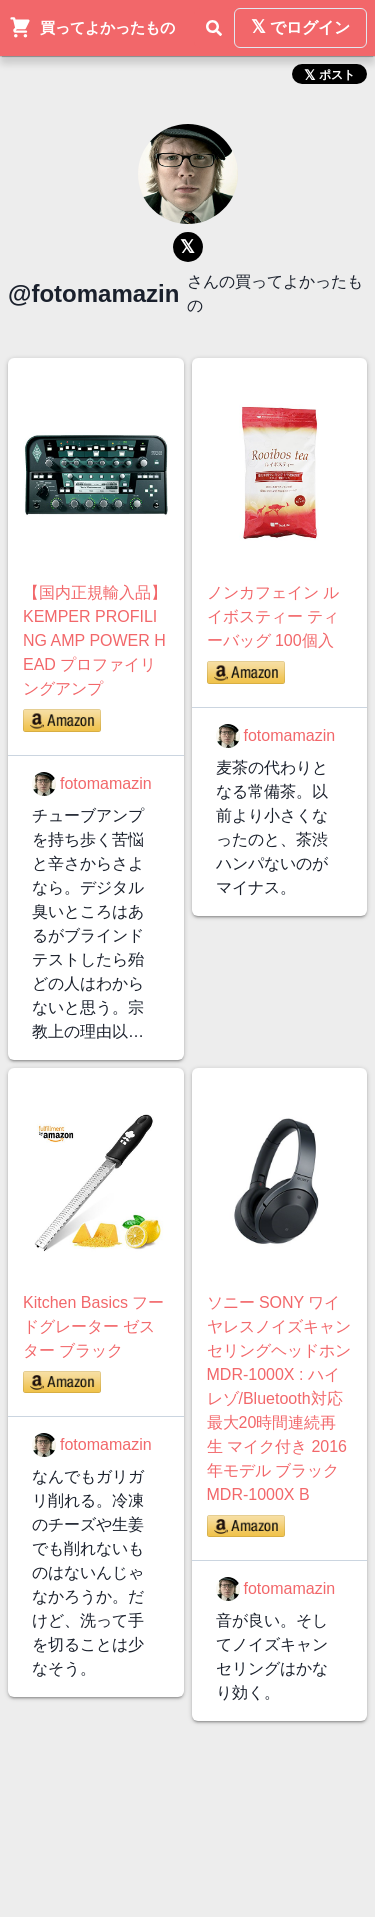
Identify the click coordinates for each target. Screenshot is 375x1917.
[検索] (214, 28)
